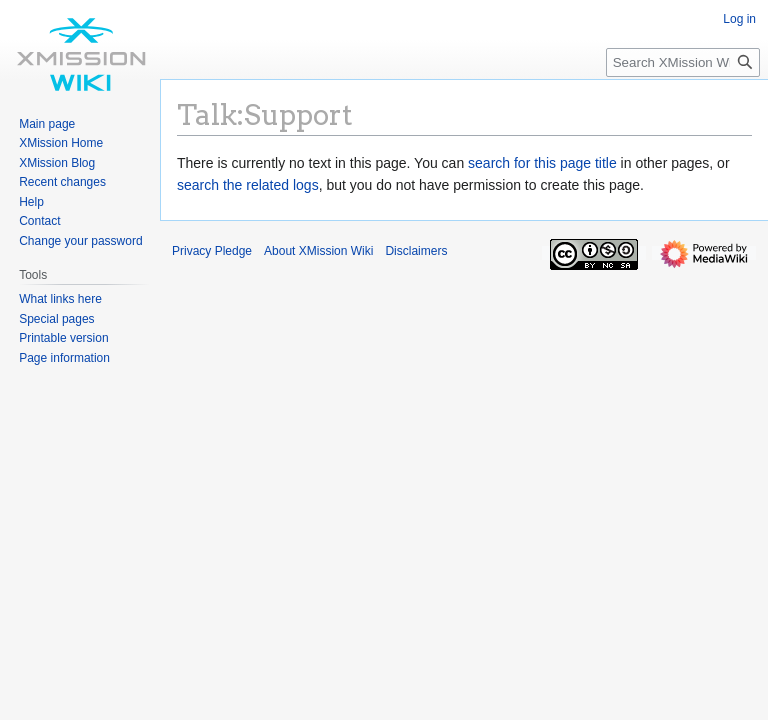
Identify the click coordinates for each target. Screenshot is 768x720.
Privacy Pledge (212, 251)
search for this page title (542, 163)
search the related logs (248, 185)
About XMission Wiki (318, 251)
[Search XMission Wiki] (683, 62)
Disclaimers (416, 251)
